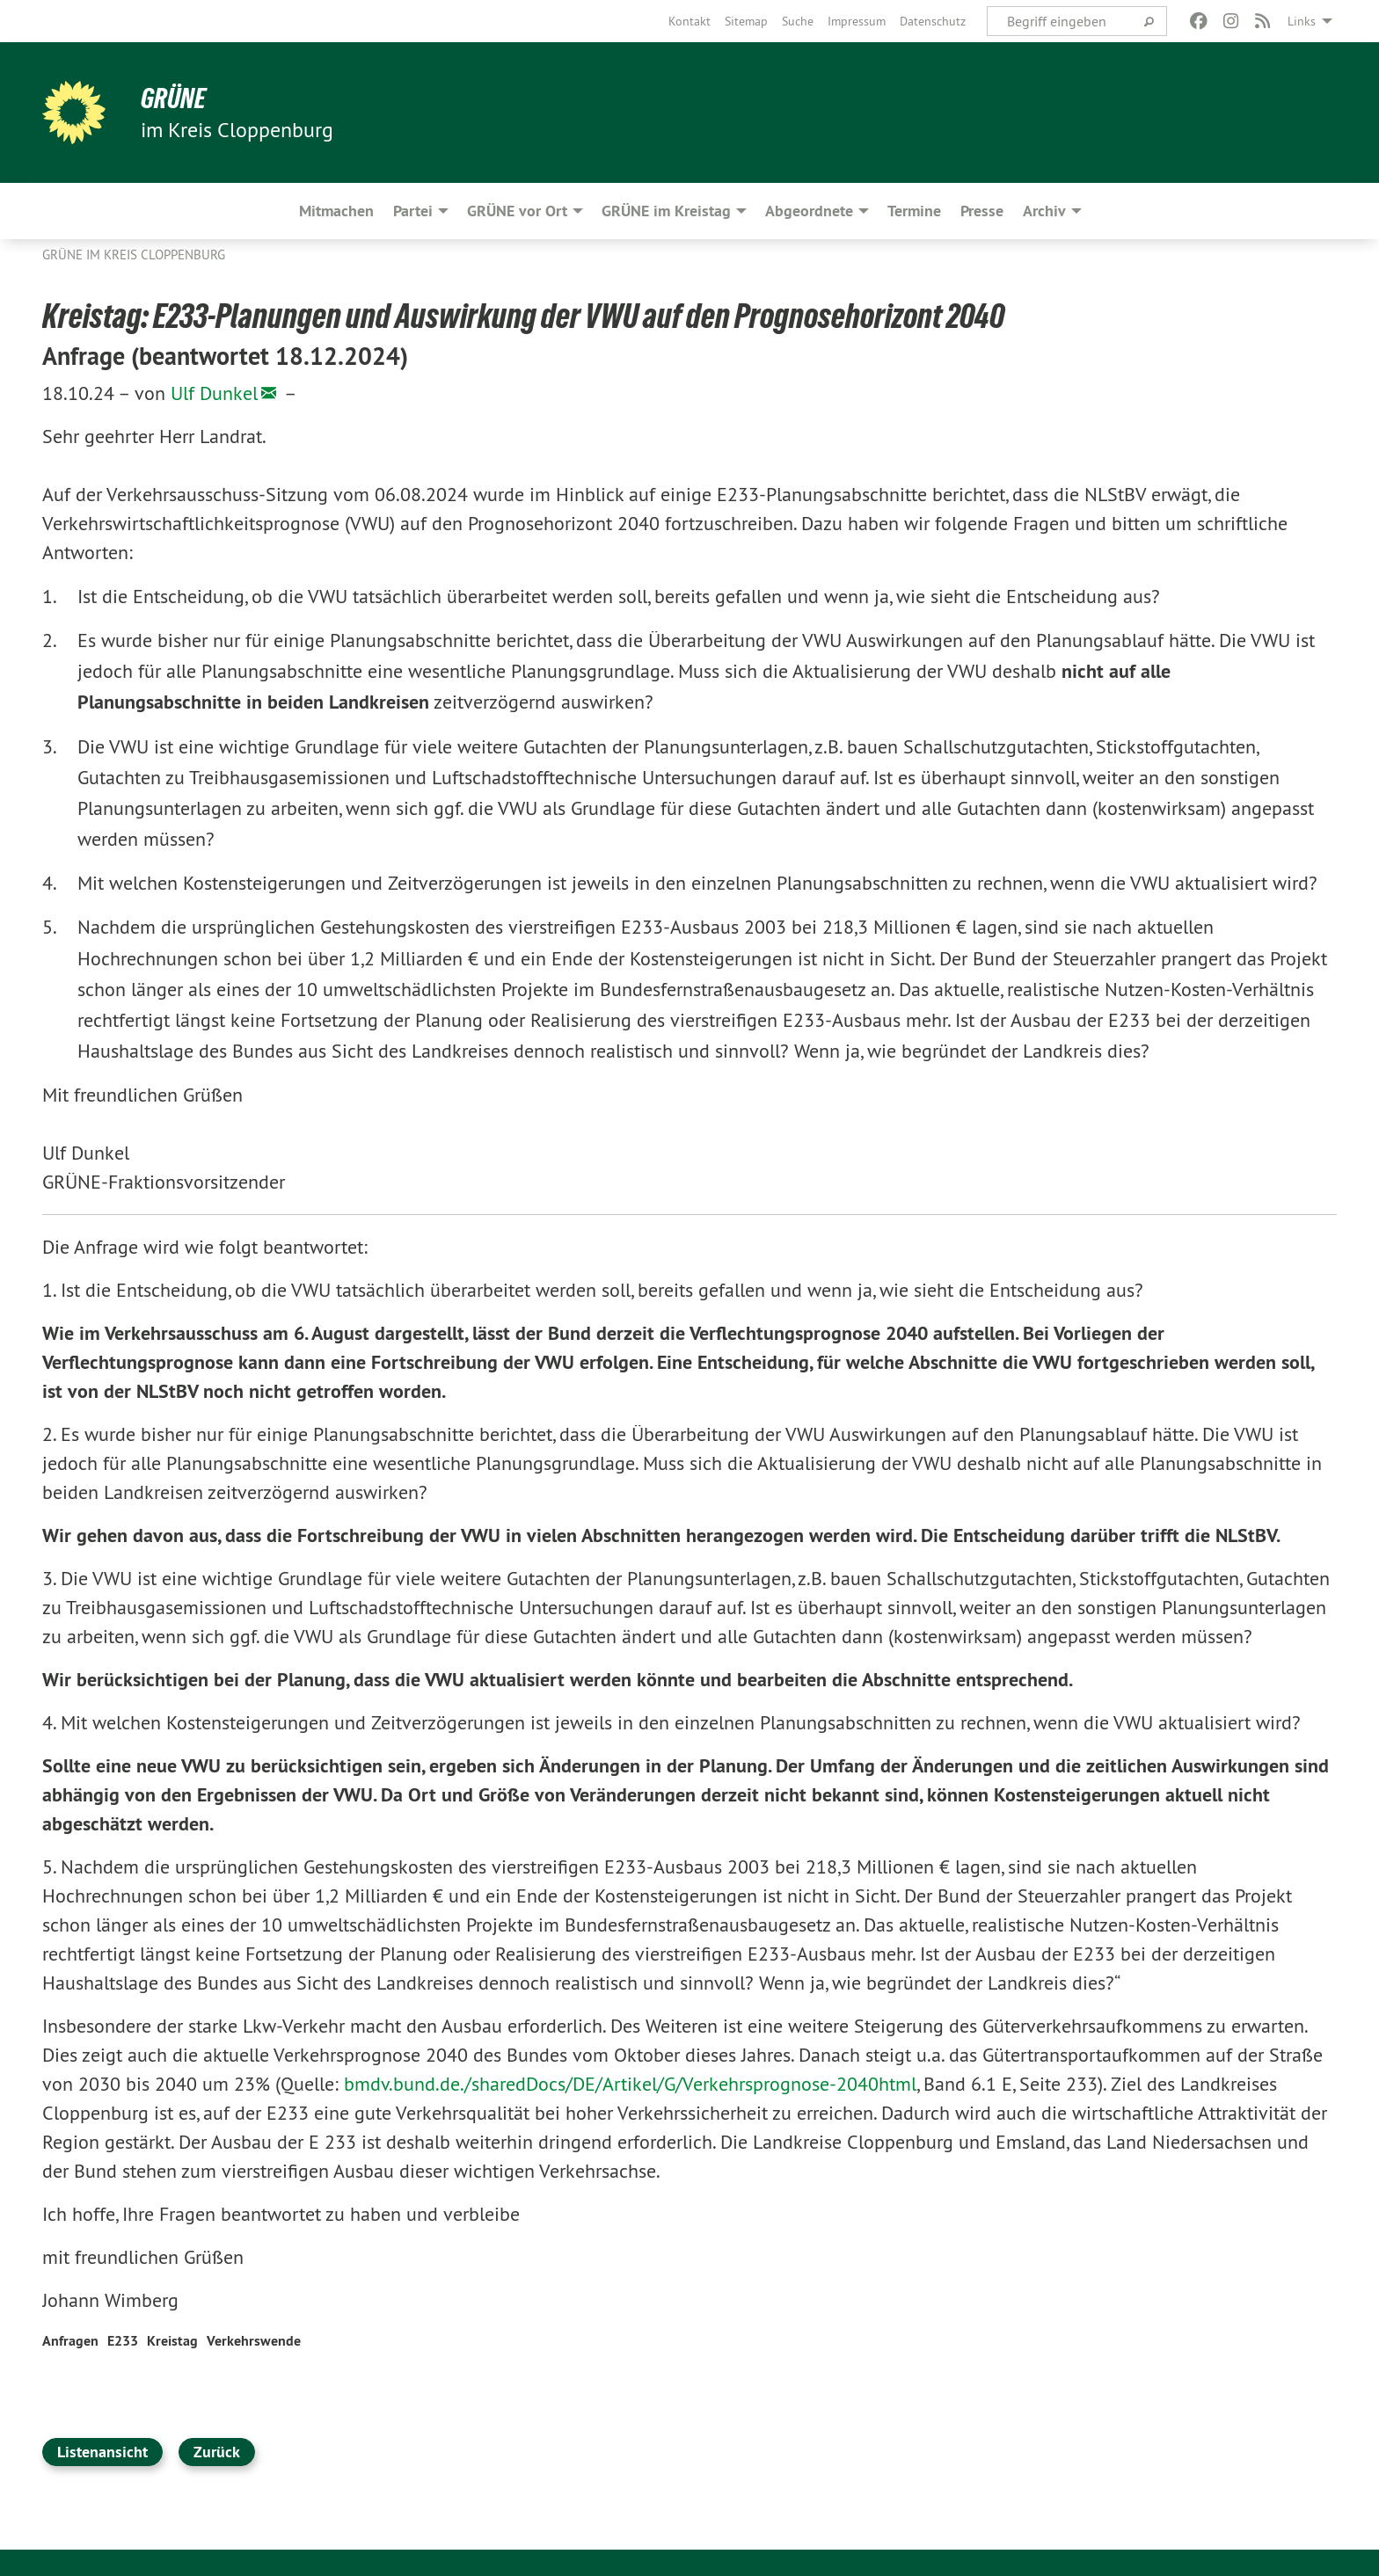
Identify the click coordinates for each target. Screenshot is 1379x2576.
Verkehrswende (254, 2341)
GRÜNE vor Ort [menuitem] (517, 210)
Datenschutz (933, 21)
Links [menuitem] (1302, 21)
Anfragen (70, 2341)
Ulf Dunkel (214, 393)
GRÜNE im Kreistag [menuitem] (666, 210)
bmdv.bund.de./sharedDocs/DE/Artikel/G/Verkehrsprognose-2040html (630, 2083)
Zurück (216, 2451)
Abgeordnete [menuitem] (809, 210)
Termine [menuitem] (914, 210)
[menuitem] (689, 21)
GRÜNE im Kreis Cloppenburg (133, 254)
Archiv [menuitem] (1044, 210)
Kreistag (172, 2341)
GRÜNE (173, 98)
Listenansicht (102, 2451)
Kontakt (689, 21)
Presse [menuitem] (981, 210)
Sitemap (746, 21)
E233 (122, 2341)
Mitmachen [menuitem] (336, 210)
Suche (798, 21)
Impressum (857, 21)
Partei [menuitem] (413, 210)
